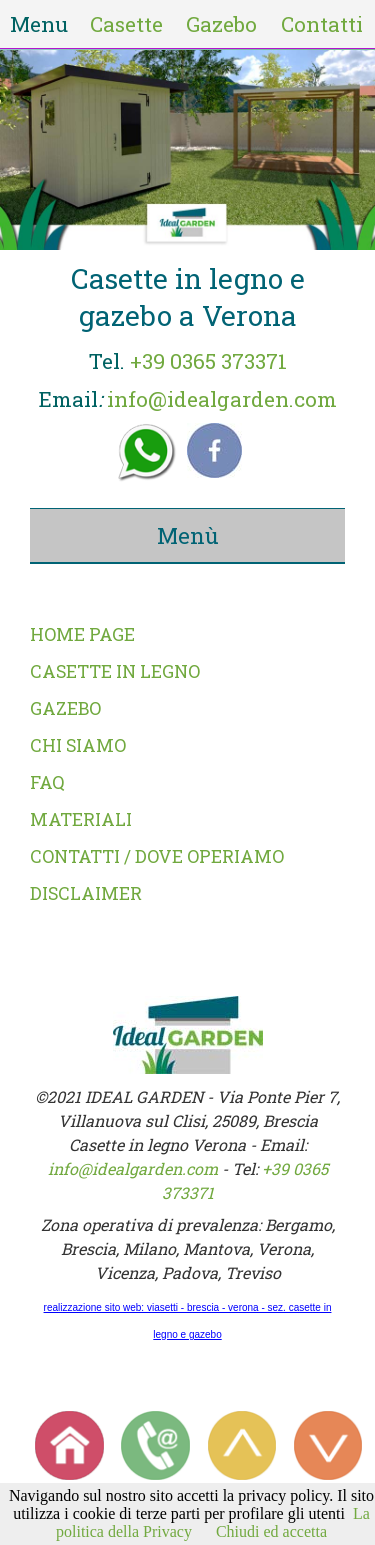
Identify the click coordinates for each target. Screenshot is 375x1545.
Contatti (322, 24)
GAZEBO (65, 708)
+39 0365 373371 (208, 361)
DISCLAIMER (86, 893)
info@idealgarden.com (222, 399)
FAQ (47, 782)
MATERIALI (81, 819)
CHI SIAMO (78, 745)
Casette (126, 24)
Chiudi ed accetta (271, 1531)
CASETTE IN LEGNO (115, 671)
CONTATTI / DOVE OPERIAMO (157, 856)
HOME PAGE (82, 634)
